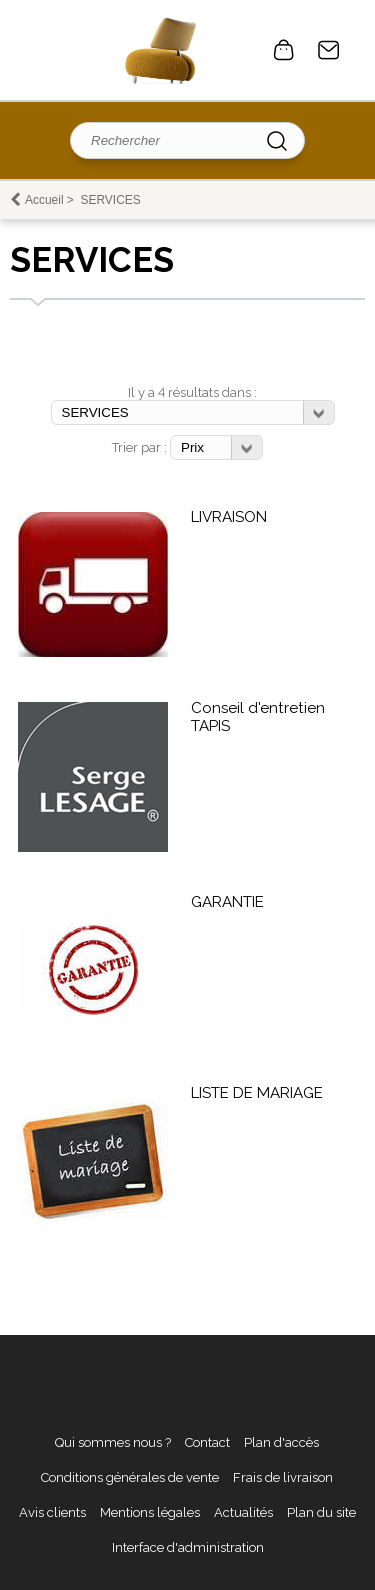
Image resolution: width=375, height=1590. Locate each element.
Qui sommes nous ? (113, 1442)
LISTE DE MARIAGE (257, 1093)
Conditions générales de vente (130, 1477)
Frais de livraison (283, 1477)
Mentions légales (150, 1512)
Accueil (44, 200)
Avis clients (52, 1512)
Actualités (243, 1512)
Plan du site (321, 1512)
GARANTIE (227, 902)
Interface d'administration (188, 1547)
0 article (284, 50)
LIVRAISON (229, 517)
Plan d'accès (281, 1442)
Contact (329, 50)
